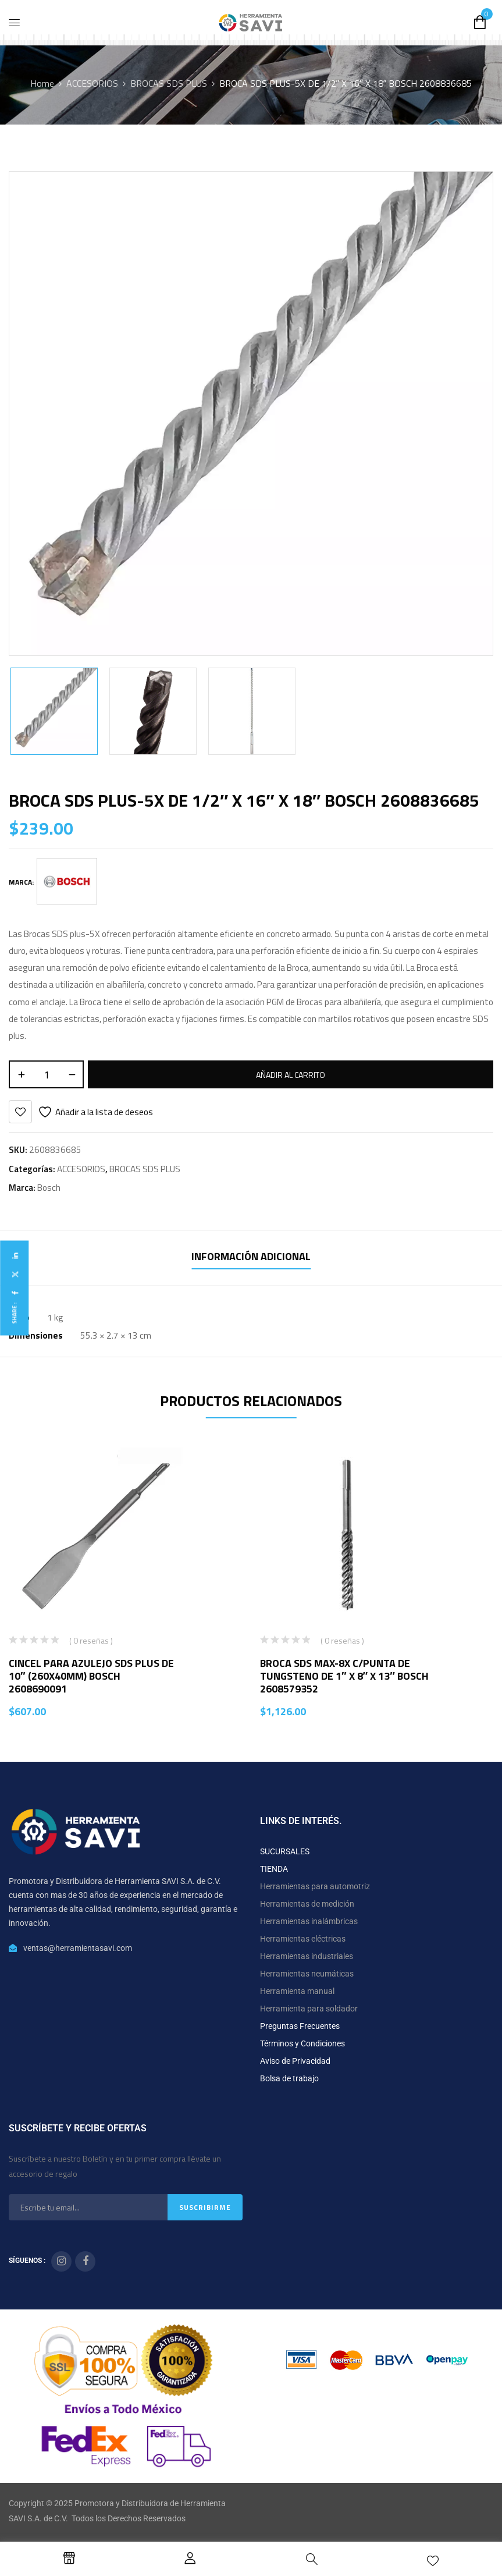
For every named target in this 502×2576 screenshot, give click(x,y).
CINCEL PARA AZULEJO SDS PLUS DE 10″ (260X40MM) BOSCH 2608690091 (91, 1676)
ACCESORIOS (92, 83)
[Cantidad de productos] (46, 1074)
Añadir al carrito (290, 1075)
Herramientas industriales (306, 1956)
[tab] (251, 1258)
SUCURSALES (284, 1851)
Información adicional (251, 1256)
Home (42, 83)
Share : (14, 1313)
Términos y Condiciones (302, 2043)
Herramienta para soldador (309, 2008)
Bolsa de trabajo (289, 2078)
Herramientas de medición (307, 1903)
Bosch (48, 1187)
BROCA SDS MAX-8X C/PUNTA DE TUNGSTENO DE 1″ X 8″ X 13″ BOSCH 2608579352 (344, 1676)
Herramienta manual (297, 1991)
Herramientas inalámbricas (309, 1921)
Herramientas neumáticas (307, 1973)
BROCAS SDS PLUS (168, 83)
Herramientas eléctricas (303, 1938)
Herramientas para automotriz (315, 1886)
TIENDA (274, 1869)
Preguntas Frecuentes (300, 2026)
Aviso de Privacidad (295, 2061)
